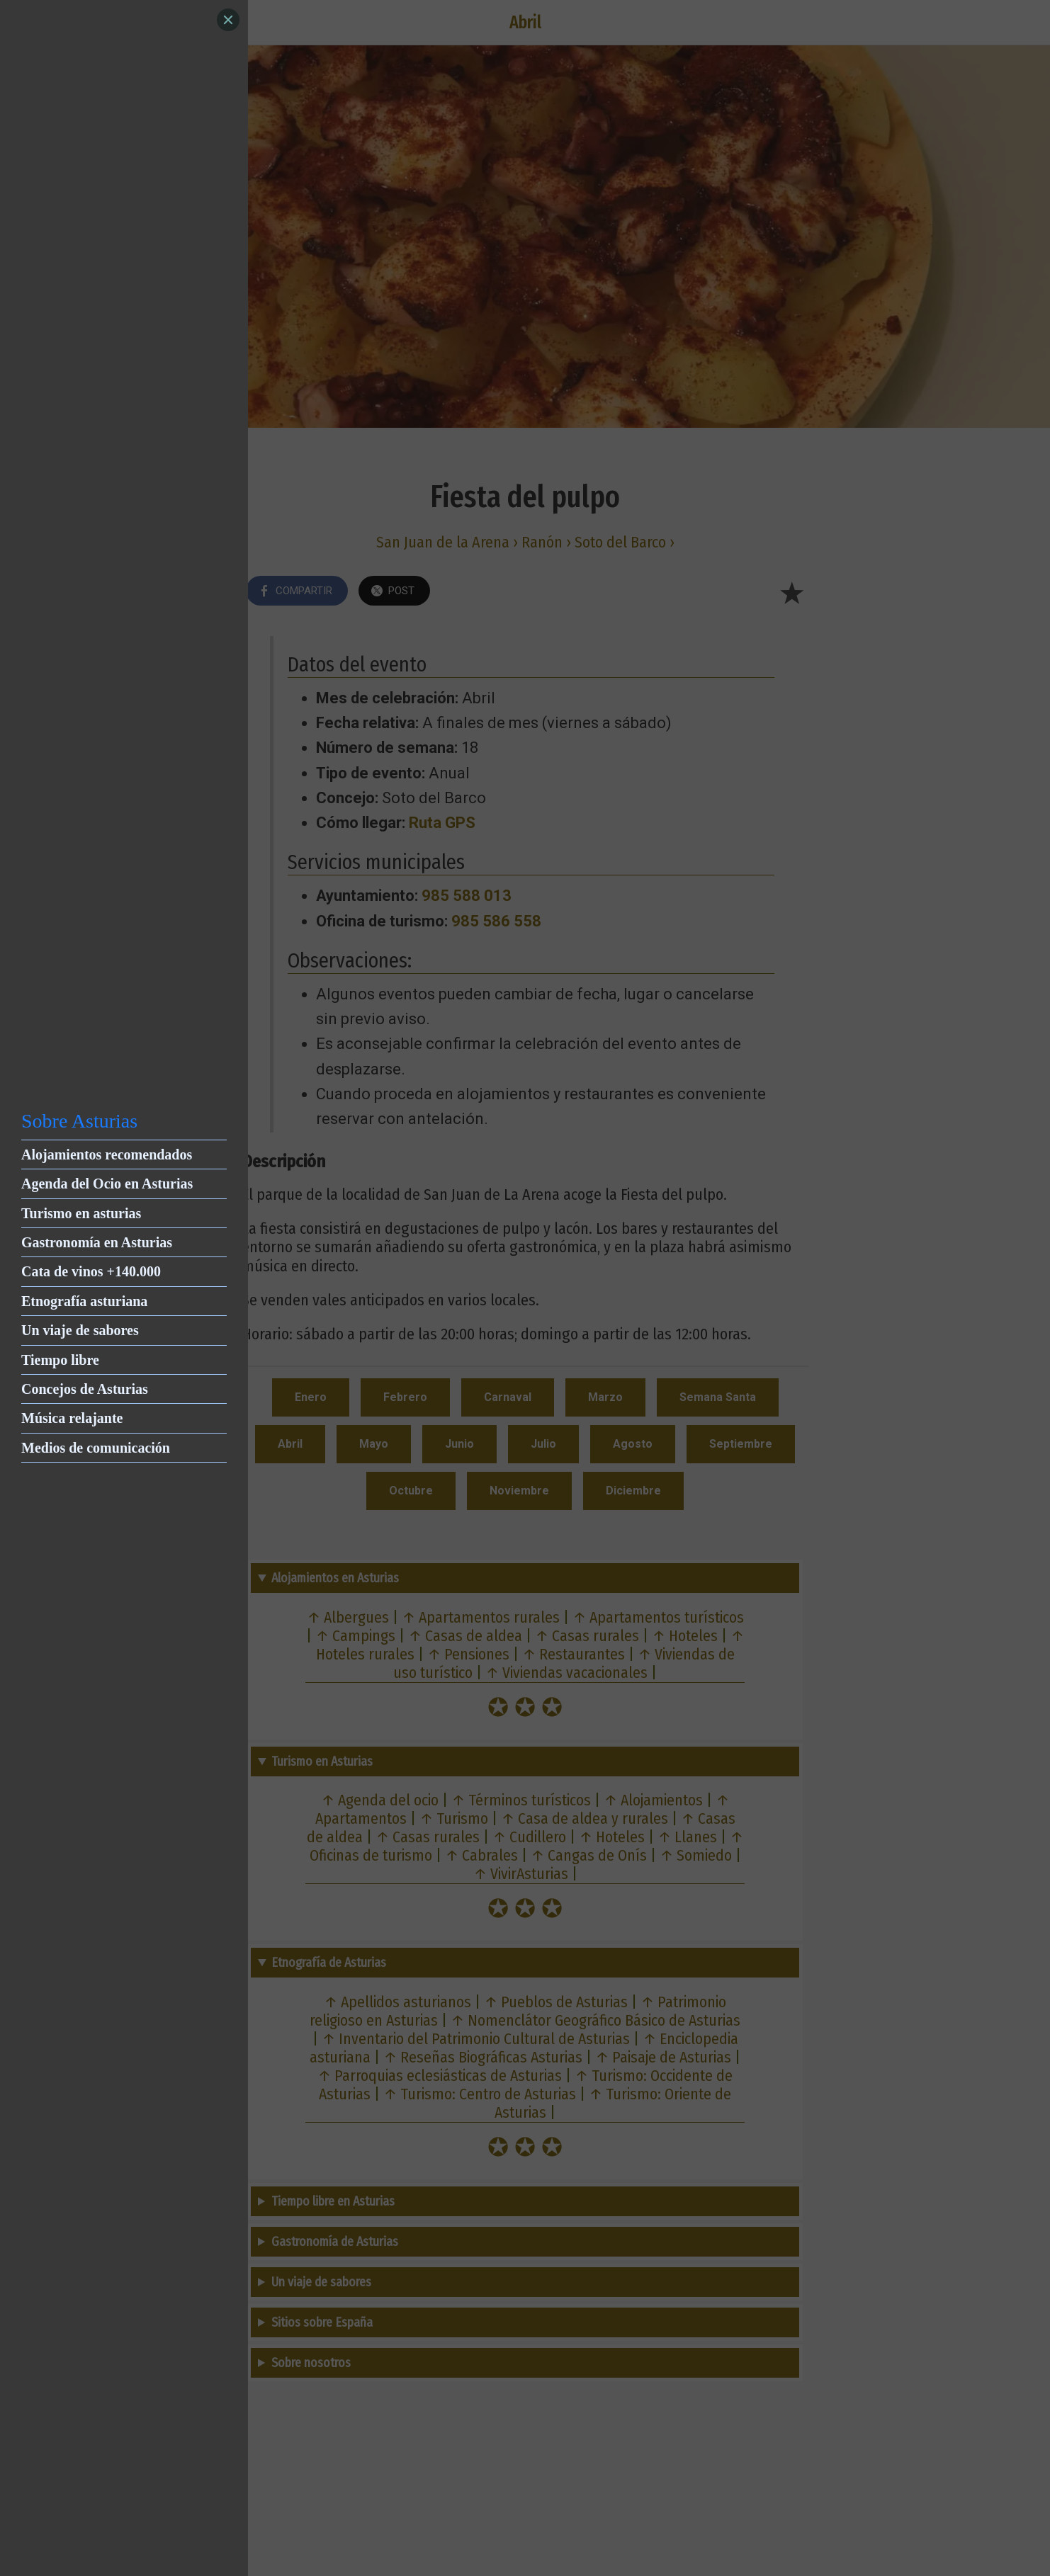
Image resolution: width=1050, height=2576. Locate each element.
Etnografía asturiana (84, 1301)
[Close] (228, 19)
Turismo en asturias (81, 1213)
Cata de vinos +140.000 (91, 1271)
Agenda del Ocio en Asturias (107, 1183)
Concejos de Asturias (84, 1389)
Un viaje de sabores (80, 1330)
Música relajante (72, 1418)
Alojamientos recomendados (106, 1154)
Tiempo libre (60, 1360)
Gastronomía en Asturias (96, 1242)
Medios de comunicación (95, 1448)
